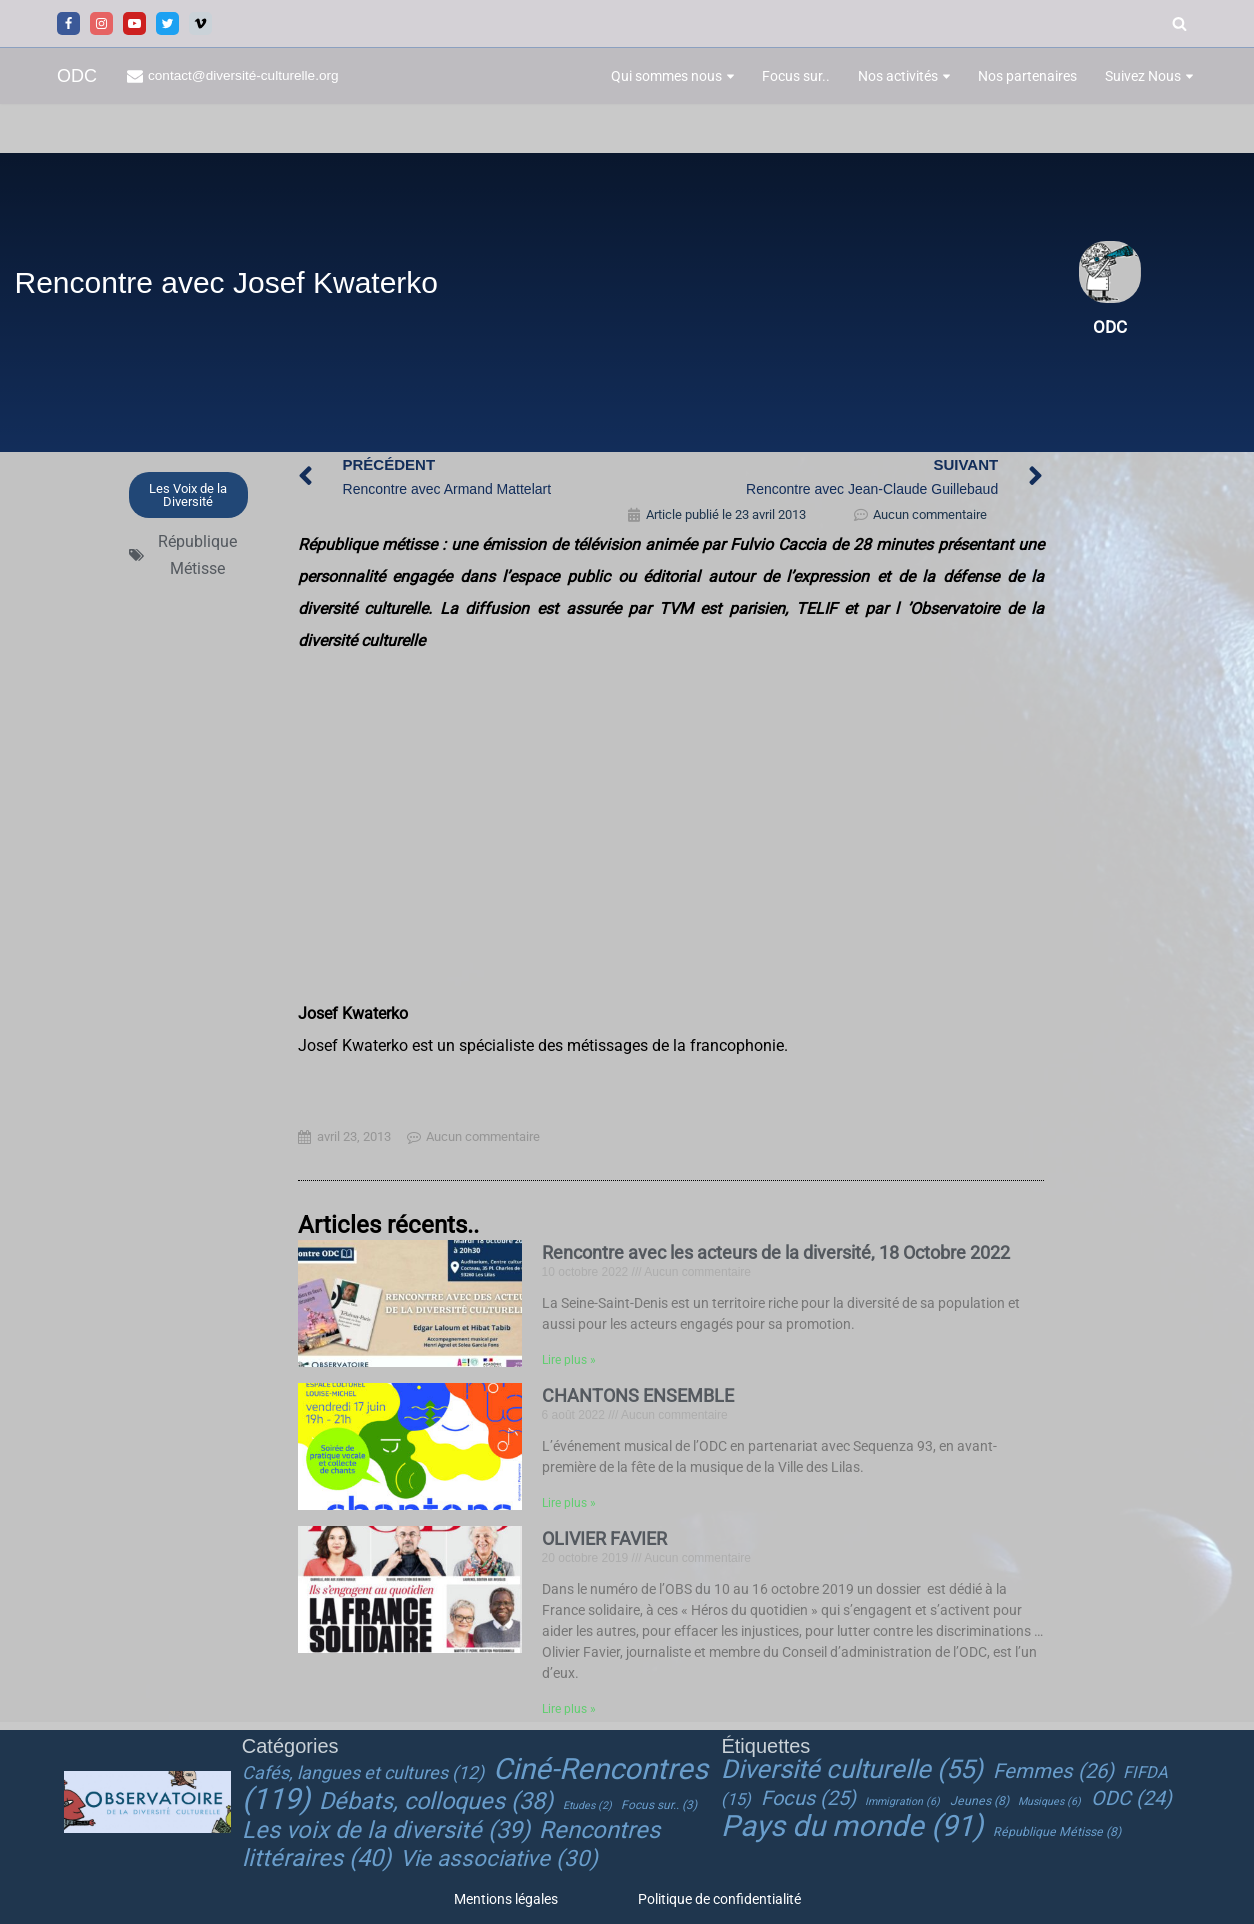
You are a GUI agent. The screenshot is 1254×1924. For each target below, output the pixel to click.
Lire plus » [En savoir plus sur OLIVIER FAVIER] (569, 1709)
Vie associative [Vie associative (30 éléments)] (499, 1858)
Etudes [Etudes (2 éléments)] (587, 1805)
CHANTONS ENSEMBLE (638, 1395)
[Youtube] (134, 23)
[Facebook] (68, 23)
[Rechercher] (1179, 23)
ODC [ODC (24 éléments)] (1131, 1798)
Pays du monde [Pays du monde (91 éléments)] (852, 1826)
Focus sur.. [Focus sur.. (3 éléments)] (659, 1805)
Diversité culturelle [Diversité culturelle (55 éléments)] (852, 1769)
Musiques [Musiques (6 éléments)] (1049, 1801)
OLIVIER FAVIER (604, 1538)
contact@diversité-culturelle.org (243, 75)
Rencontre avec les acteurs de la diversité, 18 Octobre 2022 (776, 1252)
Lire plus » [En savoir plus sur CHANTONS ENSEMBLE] (569, 1503)
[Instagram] (101, 23)
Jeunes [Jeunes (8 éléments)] (979, 1801)
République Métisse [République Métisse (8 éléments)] (1057, 1832)
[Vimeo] (200, 23)
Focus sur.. (796, 76)
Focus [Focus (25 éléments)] (808, 1798)
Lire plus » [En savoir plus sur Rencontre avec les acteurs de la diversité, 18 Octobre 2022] (569, 1360)
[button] (730, 76)
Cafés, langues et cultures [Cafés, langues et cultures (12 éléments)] (363, 1772)
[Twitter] (167, 23)
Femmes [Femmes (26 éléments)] (1053, 1771)
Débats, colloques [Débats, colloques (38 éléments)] (436, 1801)
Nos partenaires (1027, 76)
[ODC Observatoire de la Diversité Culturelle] (77, 76)
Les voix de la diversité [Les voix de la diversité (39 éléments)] (386, 1830)
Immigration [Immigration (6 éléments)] (902, 1801)
